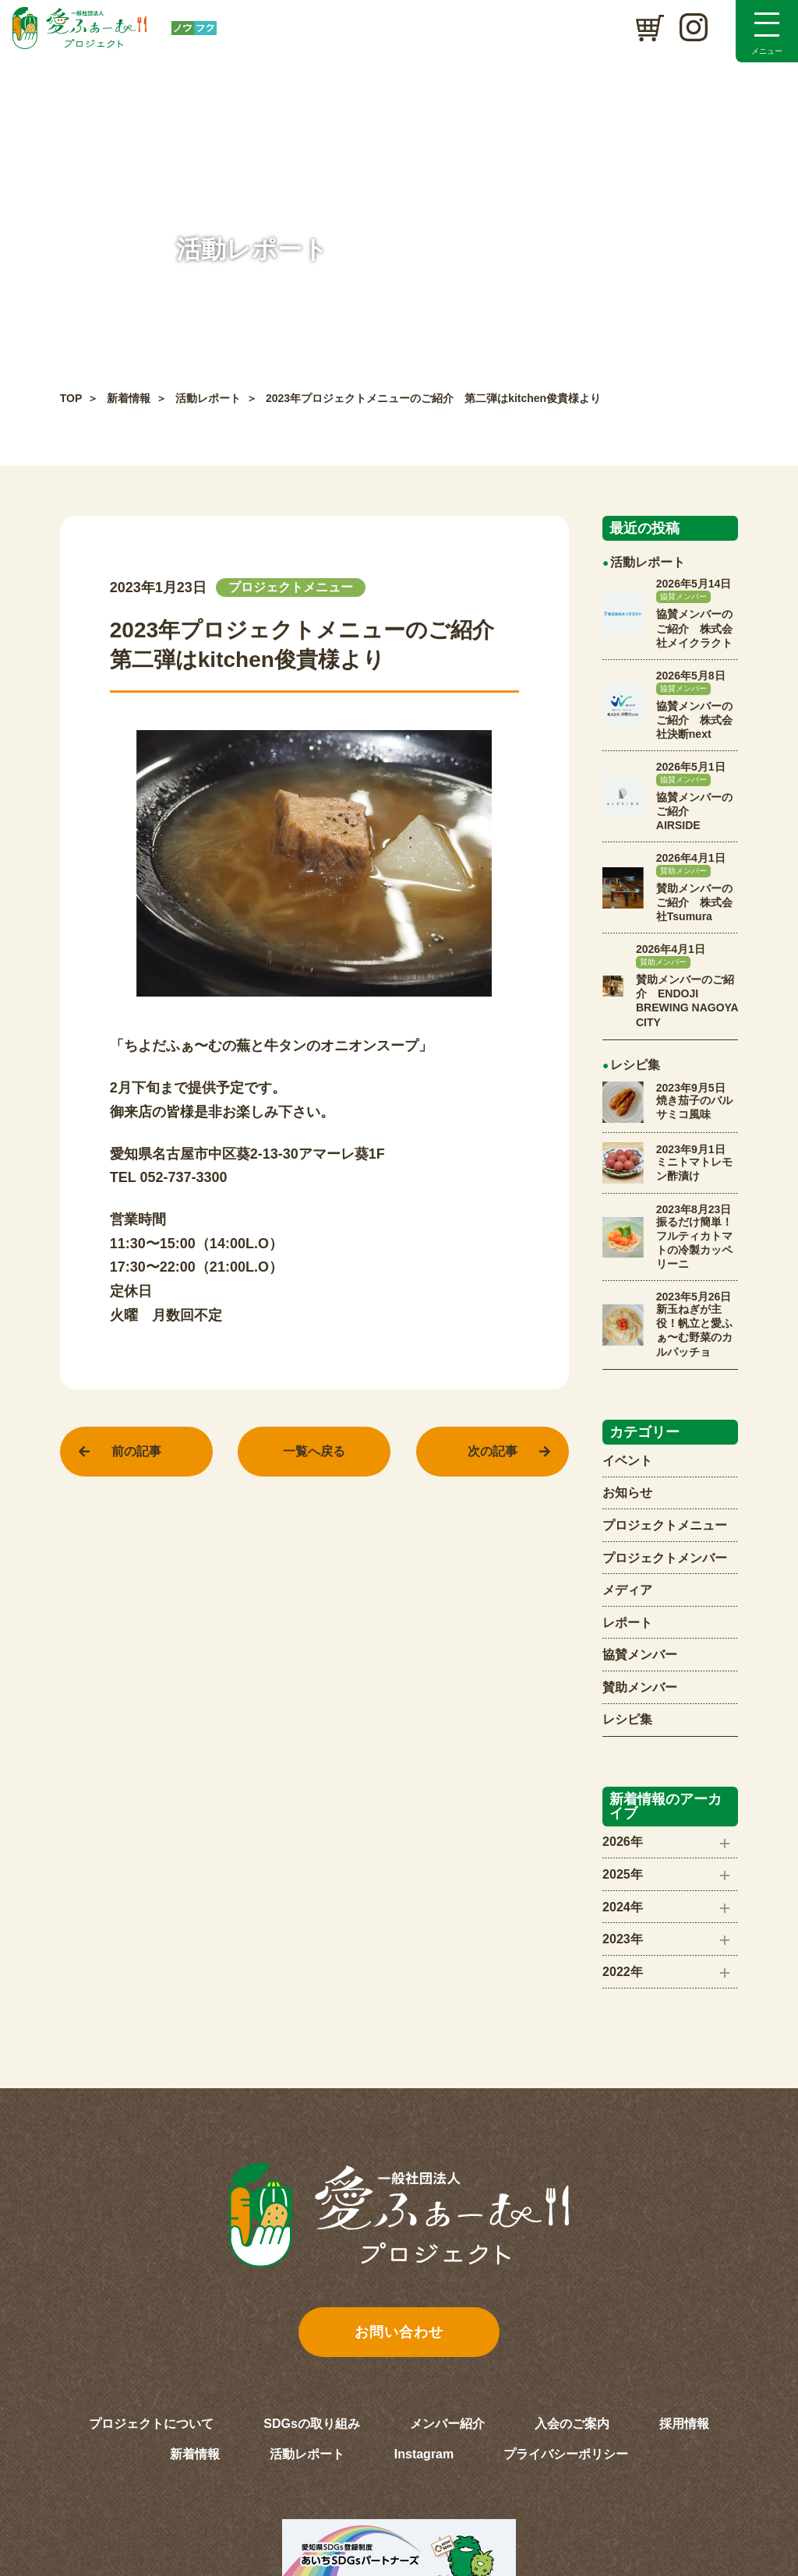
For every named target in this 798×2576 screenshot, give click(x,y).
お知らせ (627, 1492)
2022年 (622, 1971)
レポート (627, 1622)
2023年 (622, 1939)
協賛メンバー (639, 1654)
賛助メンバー (639, 1687)
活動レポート (208, 398)
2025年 (622, 1874)
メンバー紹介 (447, 2423)
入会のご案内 (572, 2423)
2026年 (622, 1841)
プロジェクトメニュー (664, 1525)
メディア (627, 1590)
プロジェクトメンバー (664, 1558)
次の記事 (492, 1451)
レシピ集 (627, 1719)
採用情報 (684, 2423)
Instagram (424, 2454)
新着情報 (128, 398)
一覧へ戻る (314, 1451)
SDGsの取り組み (311, 2423)
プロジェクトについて (151, 2423)
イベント (627, 1460)
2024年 (622, 1907)
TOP (71, 398)
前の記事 (136, 1451)
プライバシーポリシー (565, 2454)
